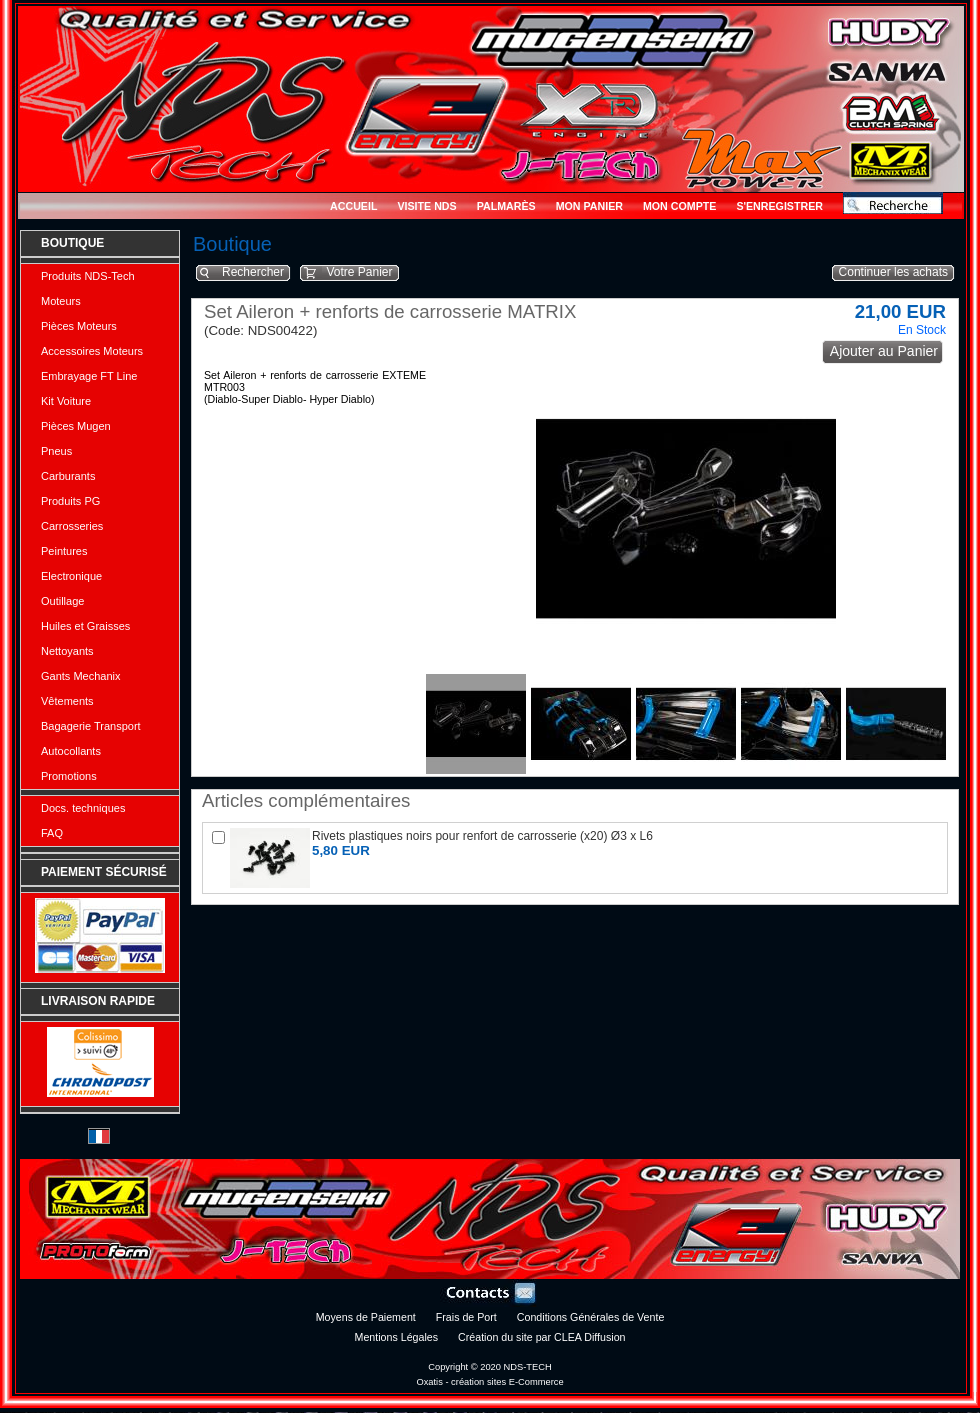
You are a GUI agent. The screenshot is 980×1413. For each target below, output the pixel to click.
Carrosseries (72, 526)
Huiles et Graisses (85, 626)
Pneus (56, 451)
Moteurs (61, 301)
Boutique (72, 243)
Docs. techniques (83, 808)
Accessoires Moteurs (92, 351)
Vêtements (67, 701)
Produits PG (70, 501)
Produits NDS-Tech (88, 276)
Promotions (69, 776)
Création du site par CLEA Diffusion (541, 1337)
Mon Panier (589, 206)
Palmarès (506, 206)
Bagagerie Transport (91, 726)
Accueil (353, 206)
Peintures (64, 551)
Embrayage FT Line (89, 376)
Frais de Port (466, 1317)
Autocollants (71, 751)
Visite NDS (426, 206)
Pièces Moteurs (79, 326)
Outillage (62, 601)
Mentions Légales (397, 1337)
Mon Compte (679, 206)
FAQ (52, 833)
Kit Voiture (66, 401)
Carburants (68, 476)
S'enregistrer (779, 206)
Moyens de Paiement (366, 1317)
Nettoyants (67, 651)
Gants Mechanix (80, 676)
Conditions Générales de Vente (591, 1317)
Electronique (71, 576)
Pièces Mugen (76, 426)
